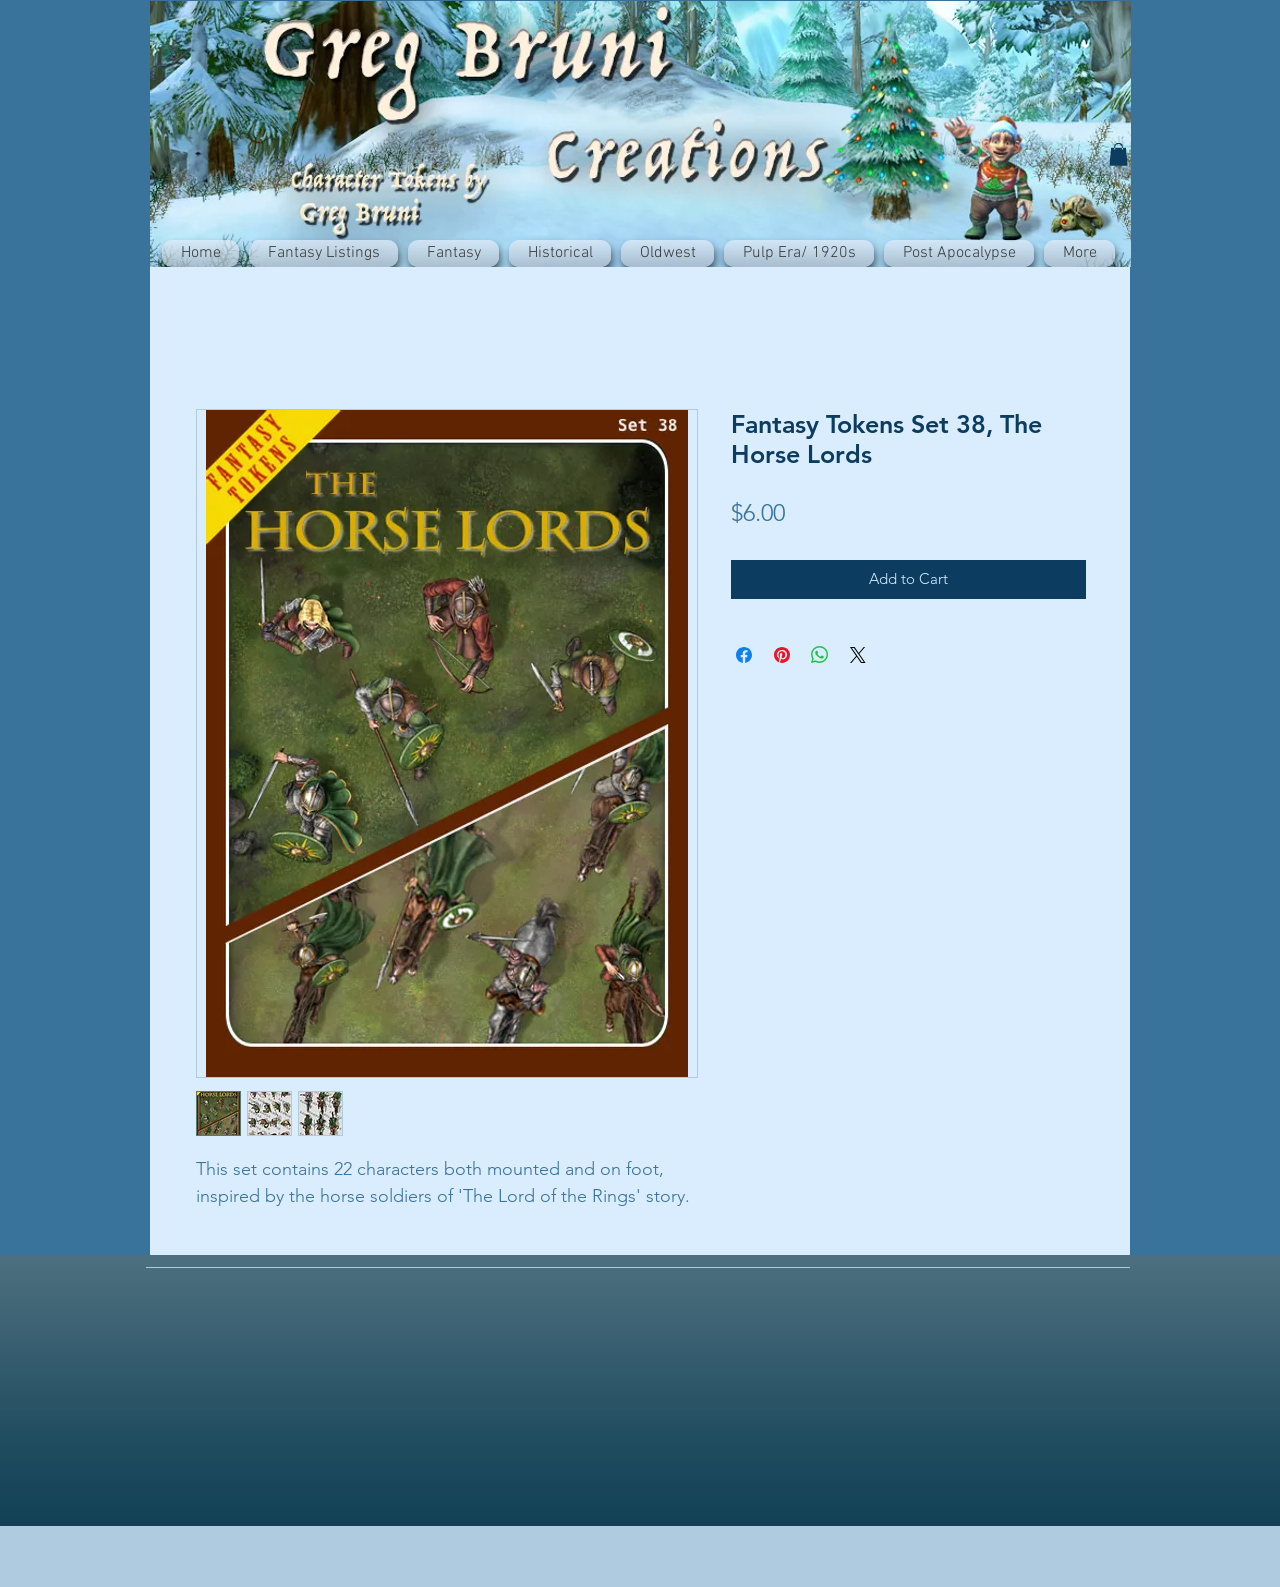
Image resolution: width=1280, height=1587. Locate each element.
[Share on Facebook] (744, 655)
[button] (1118, 154)
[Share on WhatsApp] (820, 655)
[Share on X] (858, 655)
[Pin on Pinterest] (782, 655)
